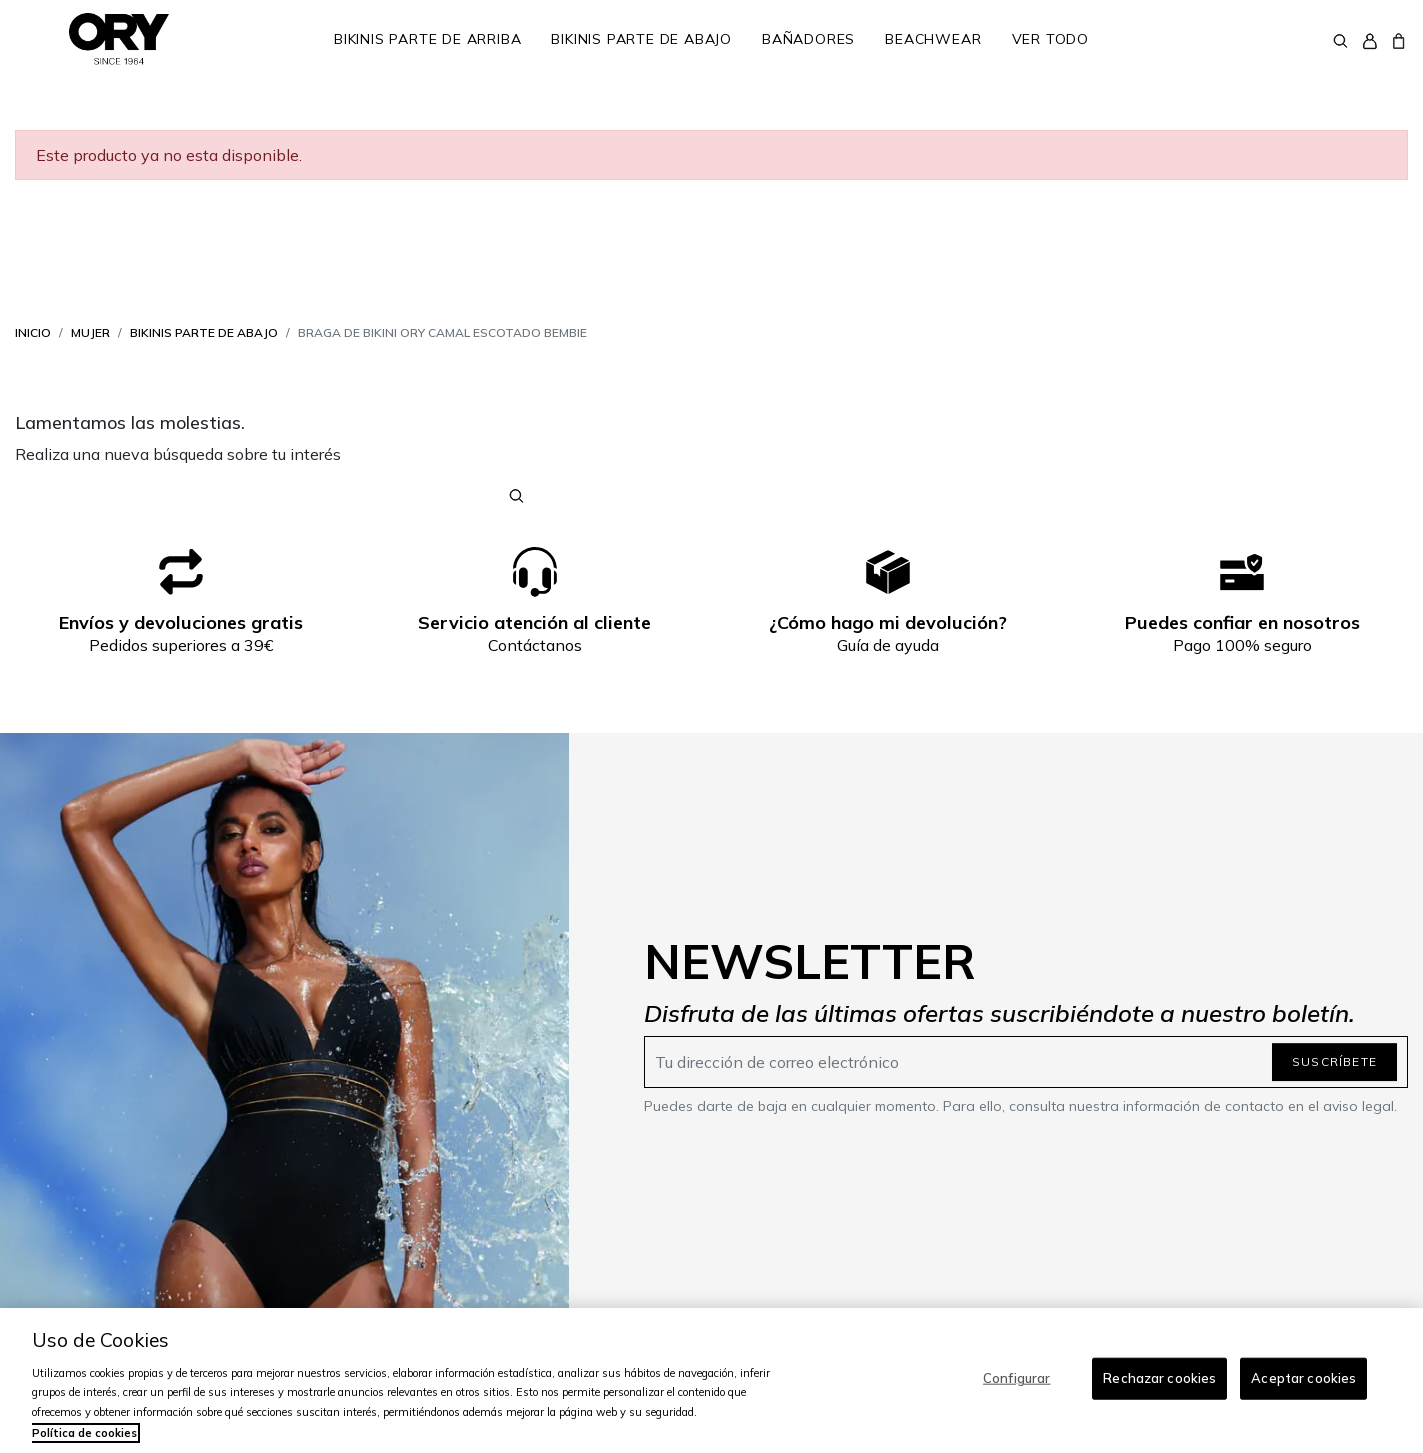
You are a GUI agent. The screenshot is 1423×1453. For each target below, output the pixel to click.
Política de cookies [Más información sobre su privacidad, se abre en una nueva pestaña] (84, 1433)
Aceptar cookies (1303, 1378)
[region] (711, 1380)
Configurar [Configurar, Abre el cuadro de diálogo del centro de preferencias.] (1016, 1378)
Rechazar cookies (1159, 1378)
